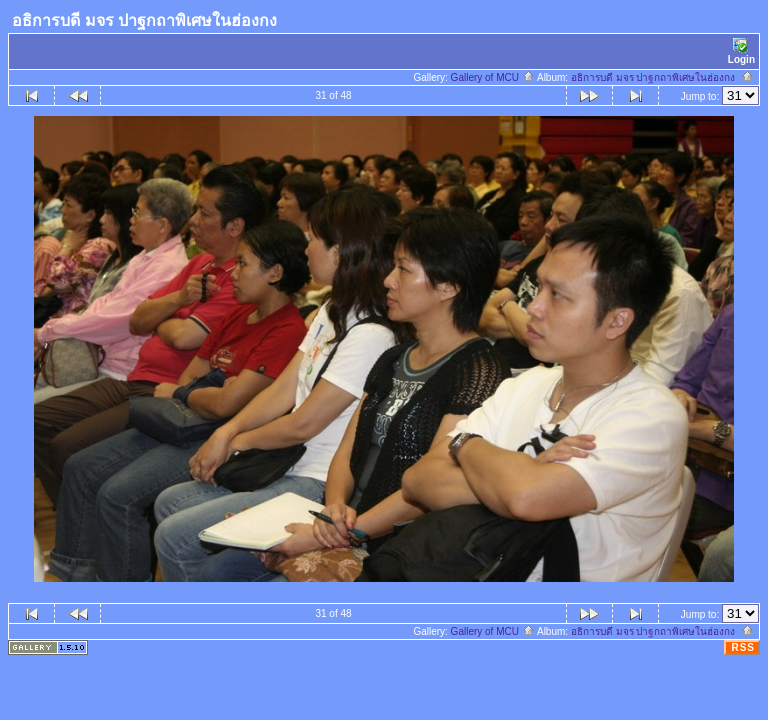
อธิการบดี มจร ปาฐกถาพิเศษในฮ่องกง (662, 77)
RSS (743, 647)
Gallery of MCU (493, 77)
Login (741, 51)
